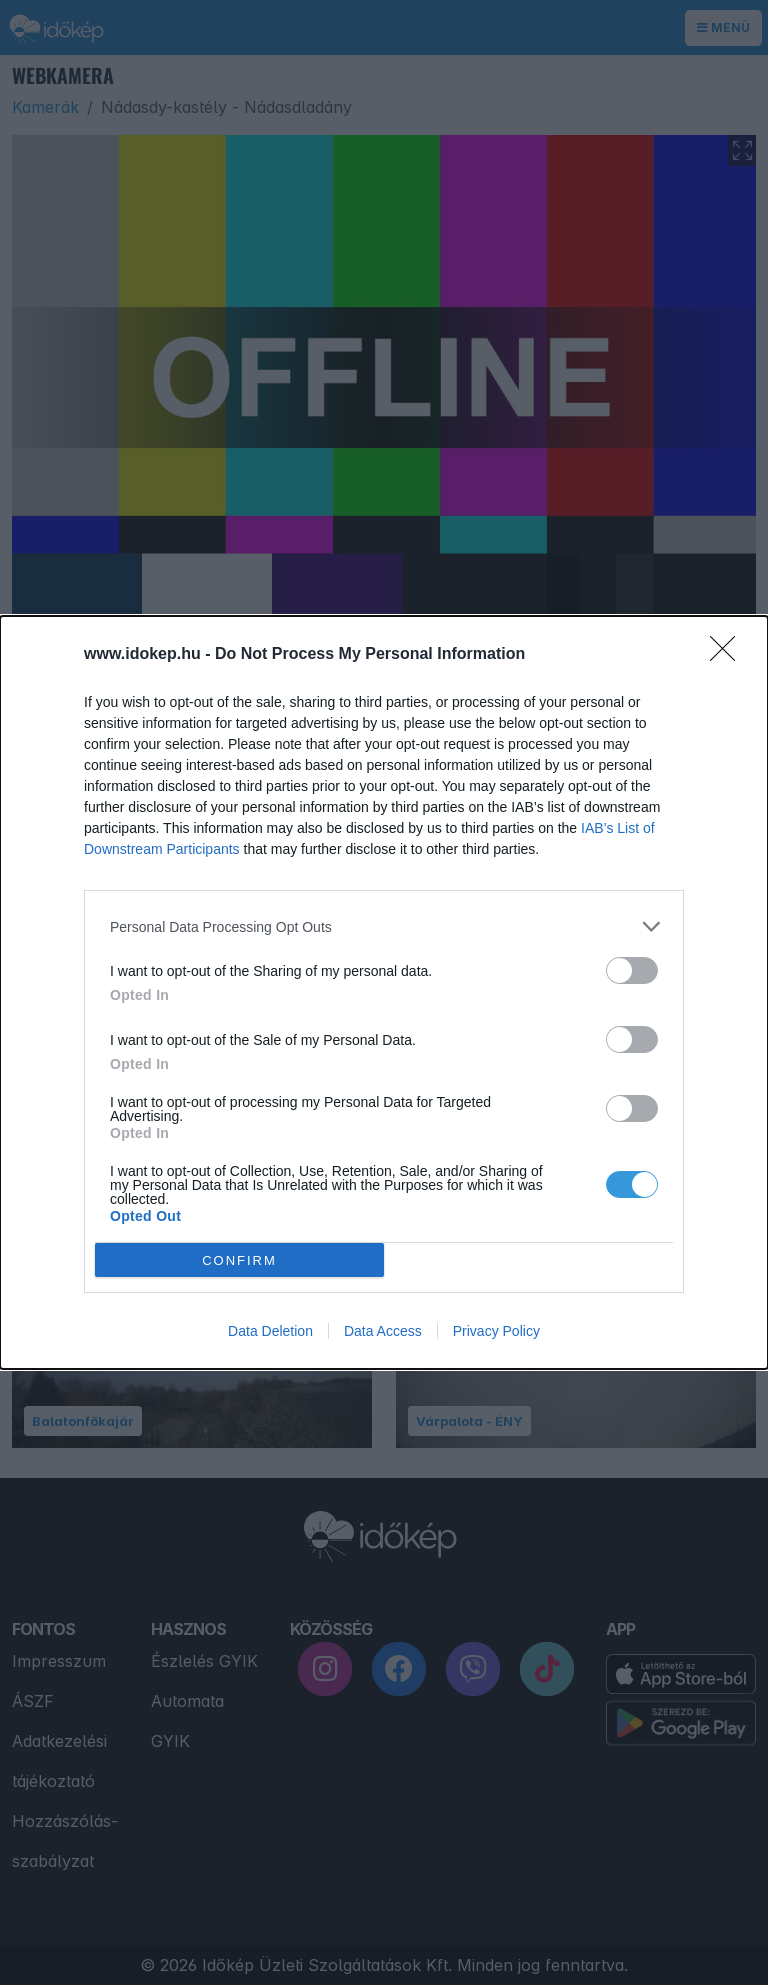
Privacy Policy (496, 1331)
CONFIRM (239, 1259)
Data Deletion (270, 1331)
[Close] (729, 655)
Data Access (383, 1331)
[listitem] (384, 926)
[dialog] (384, 992)
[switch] (632, 970)
